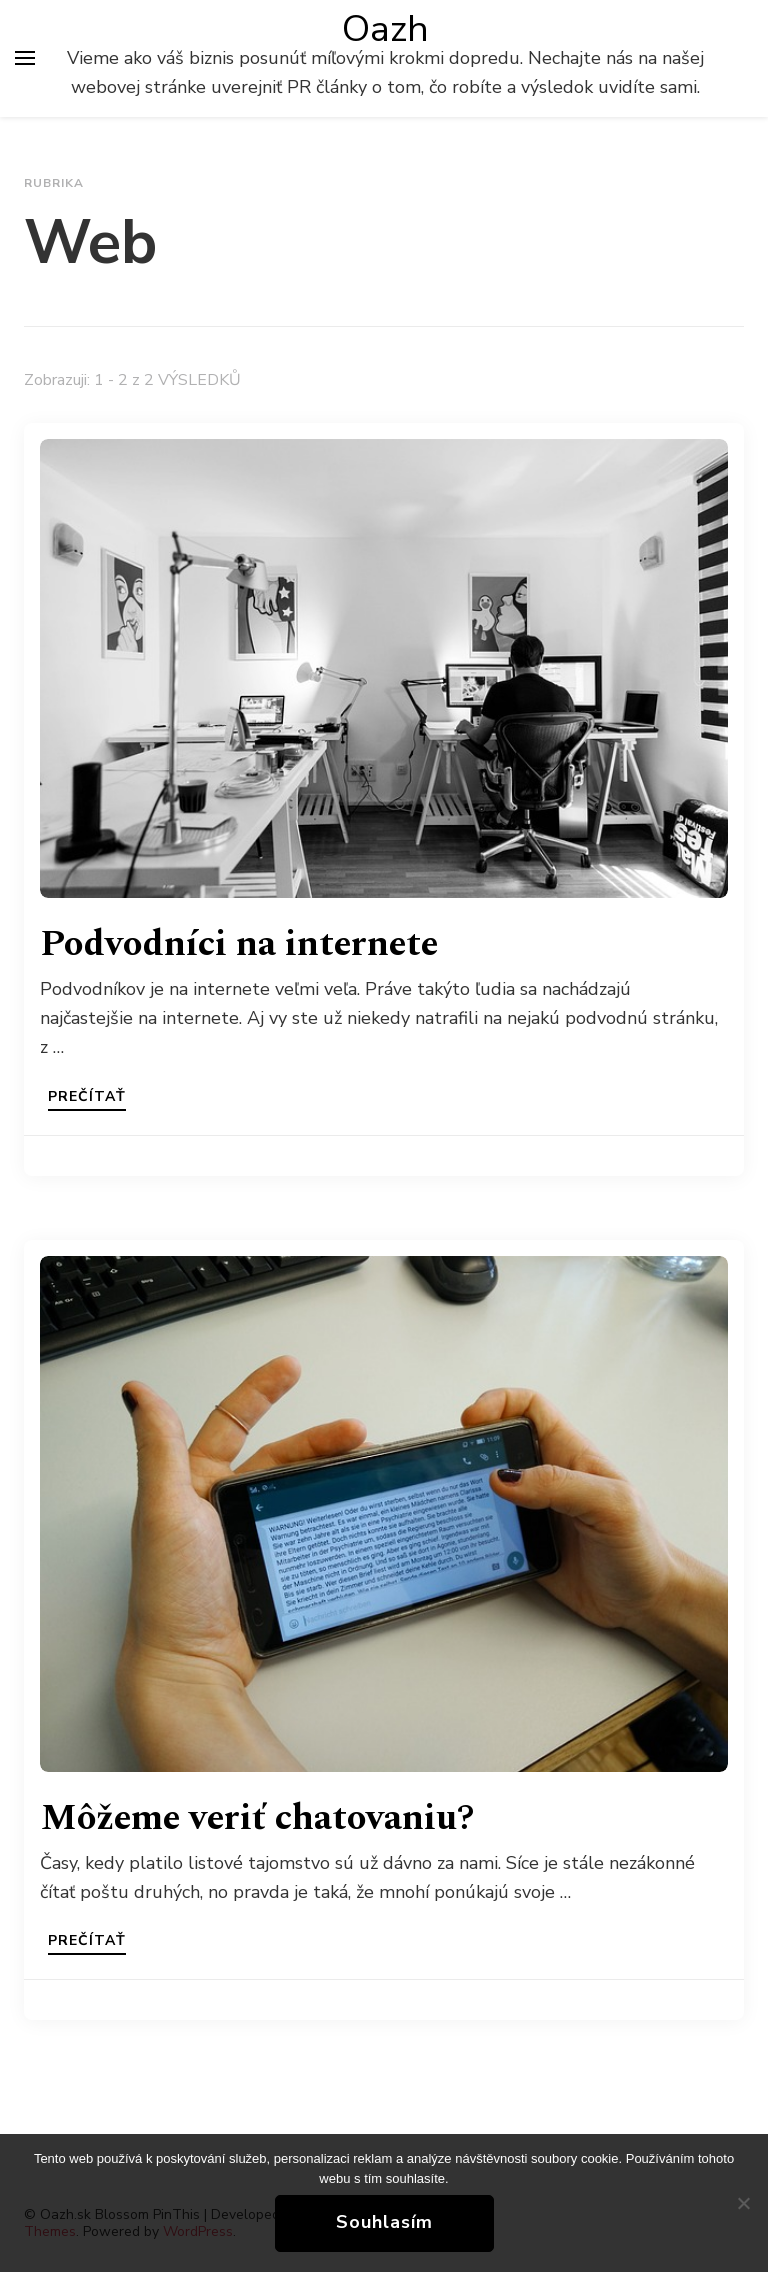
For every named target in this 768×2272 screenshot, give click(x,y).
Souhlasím (384, 2222)
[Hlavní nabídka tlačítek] (25, 58)
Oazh (385, 29)
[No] (743, 2203)
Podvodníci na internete (239, 944)
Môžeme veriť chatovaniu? (257, 1818)
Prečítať (87, 1098)
